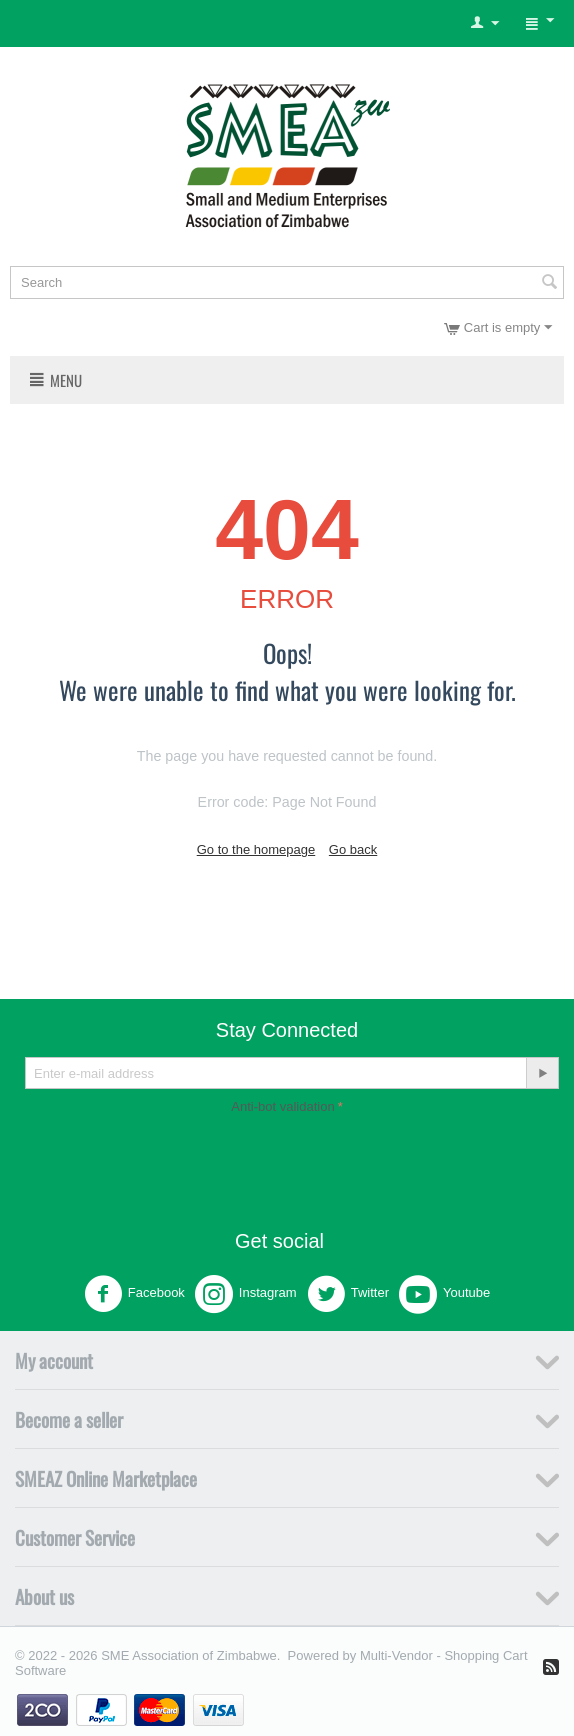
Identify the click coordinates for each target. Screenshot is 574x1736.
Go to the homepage (256, 849)
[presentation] (287, 1158)
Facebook (134, 1294)
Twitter (348, 1294)
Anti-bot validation (282, 1106)
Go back (353, 849)
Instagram (246, 1294)
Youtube (444, 1294)
